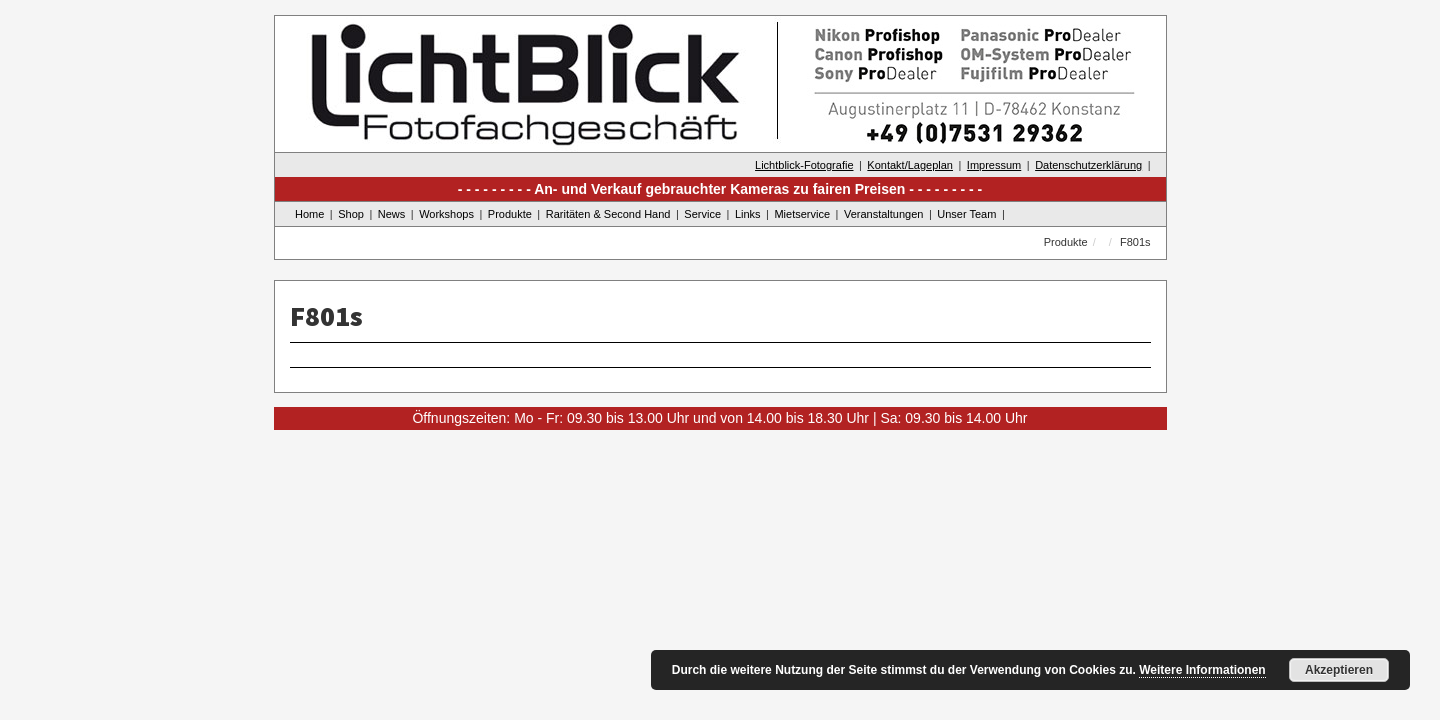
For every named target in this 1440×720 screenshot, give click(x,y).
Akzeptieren (1339, 670)
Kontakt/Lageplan (910, 165)
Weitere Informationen (1202, 670)
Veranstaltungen (884, 214)
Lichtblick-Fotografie (804, 165)
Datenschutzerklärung (1088, 165)
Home (309, 214)
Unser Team (966, 214)
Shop (351, 214)
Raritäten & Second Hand (608, 214)
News (392, 214)
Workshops (446, 214)
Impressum (994, 165)
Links (748, 214)
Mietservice (802, 214)
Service (702, 214)
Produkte (510, 214)
